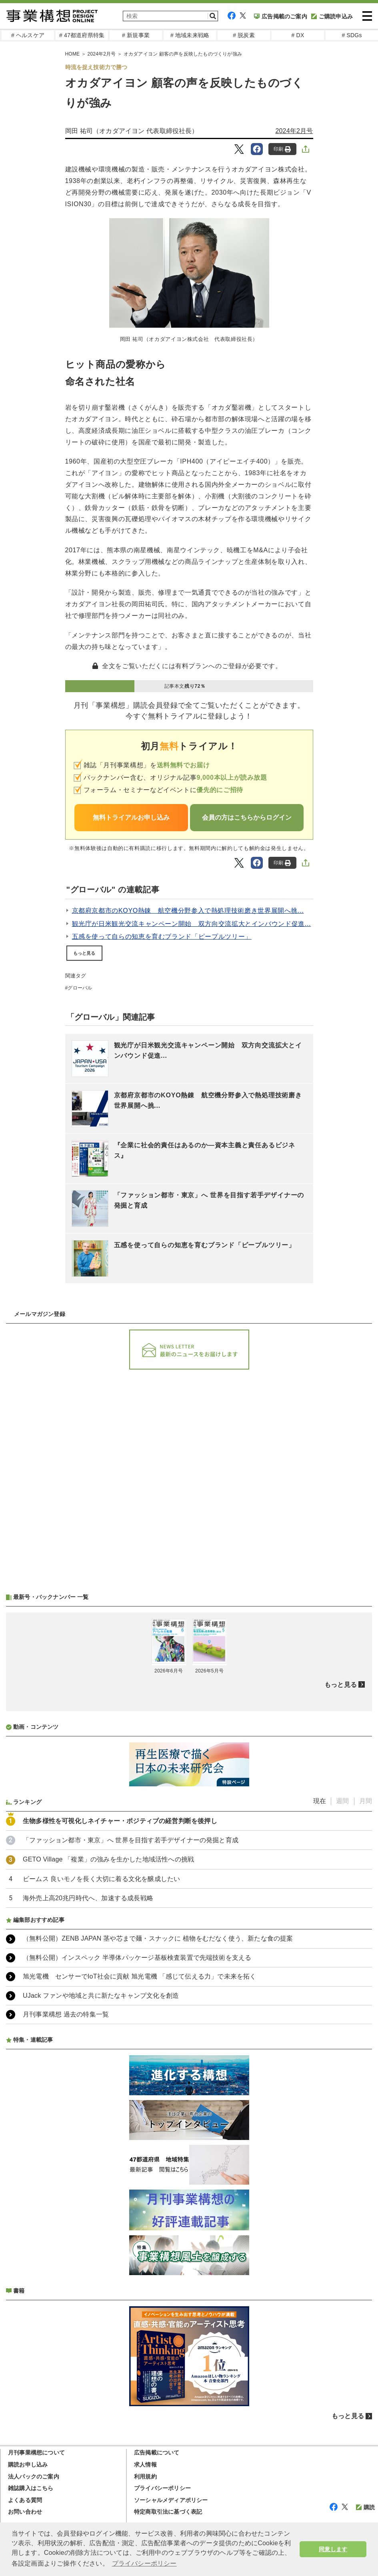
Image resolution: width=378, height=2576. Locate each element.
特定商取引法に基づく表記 (168, 2511)
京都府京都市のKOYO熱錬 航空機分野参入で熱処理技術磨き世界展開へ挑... (188, 910)
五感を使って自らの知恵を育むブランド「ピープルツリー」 (162, 936)
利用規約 (145, 2476)
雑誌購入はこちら (31, 2488)
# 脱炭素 (244, 35)
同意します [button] (333, 2549)
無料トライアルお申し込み (131, 817)
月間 (365, 1801)
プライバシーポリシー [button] (144, 2563)
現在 (319, 1801)
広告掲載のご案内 (280, 16)
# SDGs (352, 35)
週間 (342, 1801)
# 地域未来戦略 (189, 35)
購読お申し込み (28, 2464)
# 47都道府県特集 (81, 35)
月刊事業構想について (36, 2452)
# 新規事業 (136, 35)
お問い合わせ (25, 2511)
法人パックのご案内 (33, 2476)
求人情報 (145, 2464)
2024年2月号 (294, 130)
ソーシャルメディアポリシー (171, 2500)
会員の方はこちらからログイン (247, 817)
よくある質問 (25, 2500)
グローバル (80, 988)
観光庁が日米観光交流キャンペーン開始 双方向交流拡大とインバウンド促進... (191, 923)
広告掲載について (157, 2452)
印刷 (282, 149)
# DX (298, 35)
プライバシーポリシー (162, 2488)
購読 (365, 2507)
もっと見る (84, 953)
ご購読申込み (332, 16)
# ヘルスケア (27, 35)
